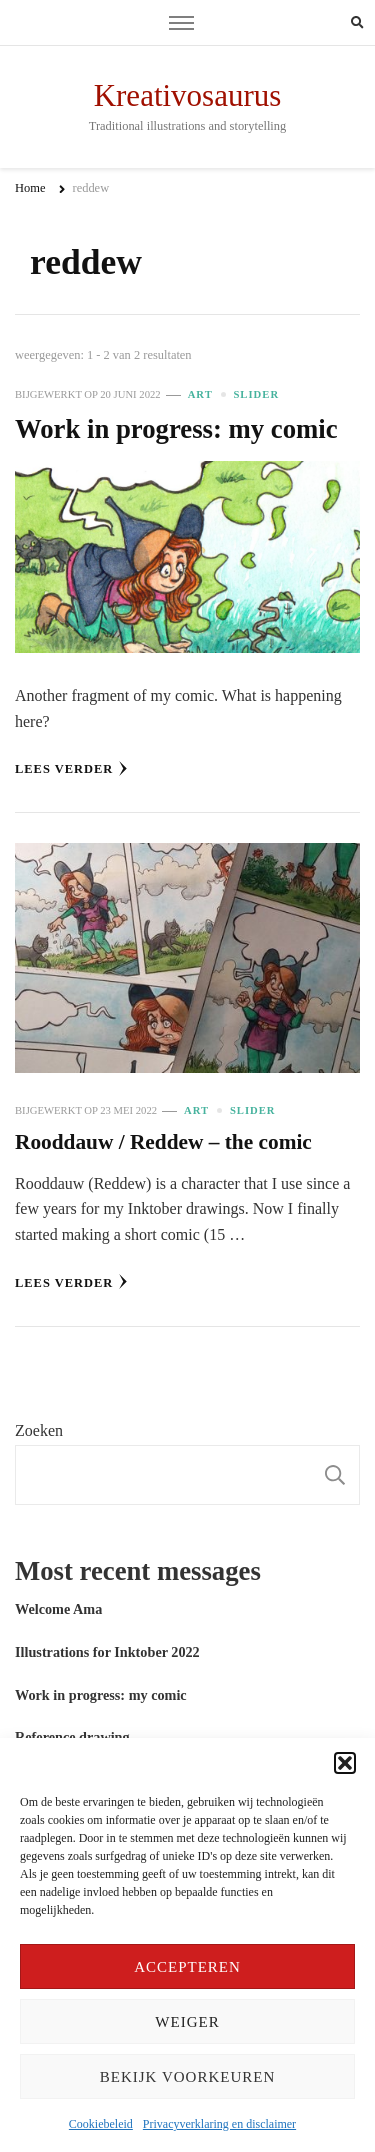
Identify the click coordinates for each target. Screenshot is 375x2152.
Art (200, 394)
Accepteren (187, 1967)
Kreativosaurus (188, 95)
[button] (345, 1763)
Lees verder (71, 768)
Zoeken (39, 1430)
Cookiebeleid (101, 2124)
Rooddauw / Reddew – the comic (163, 1142)
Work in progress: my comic (176, 429)
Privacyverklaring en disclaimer (219, 2124)
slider (256, 394)
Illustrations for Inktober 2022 (107, 1652)
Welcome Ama (58, 1609)
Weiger (187, 2022)
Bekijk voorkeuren (187, 2077)
